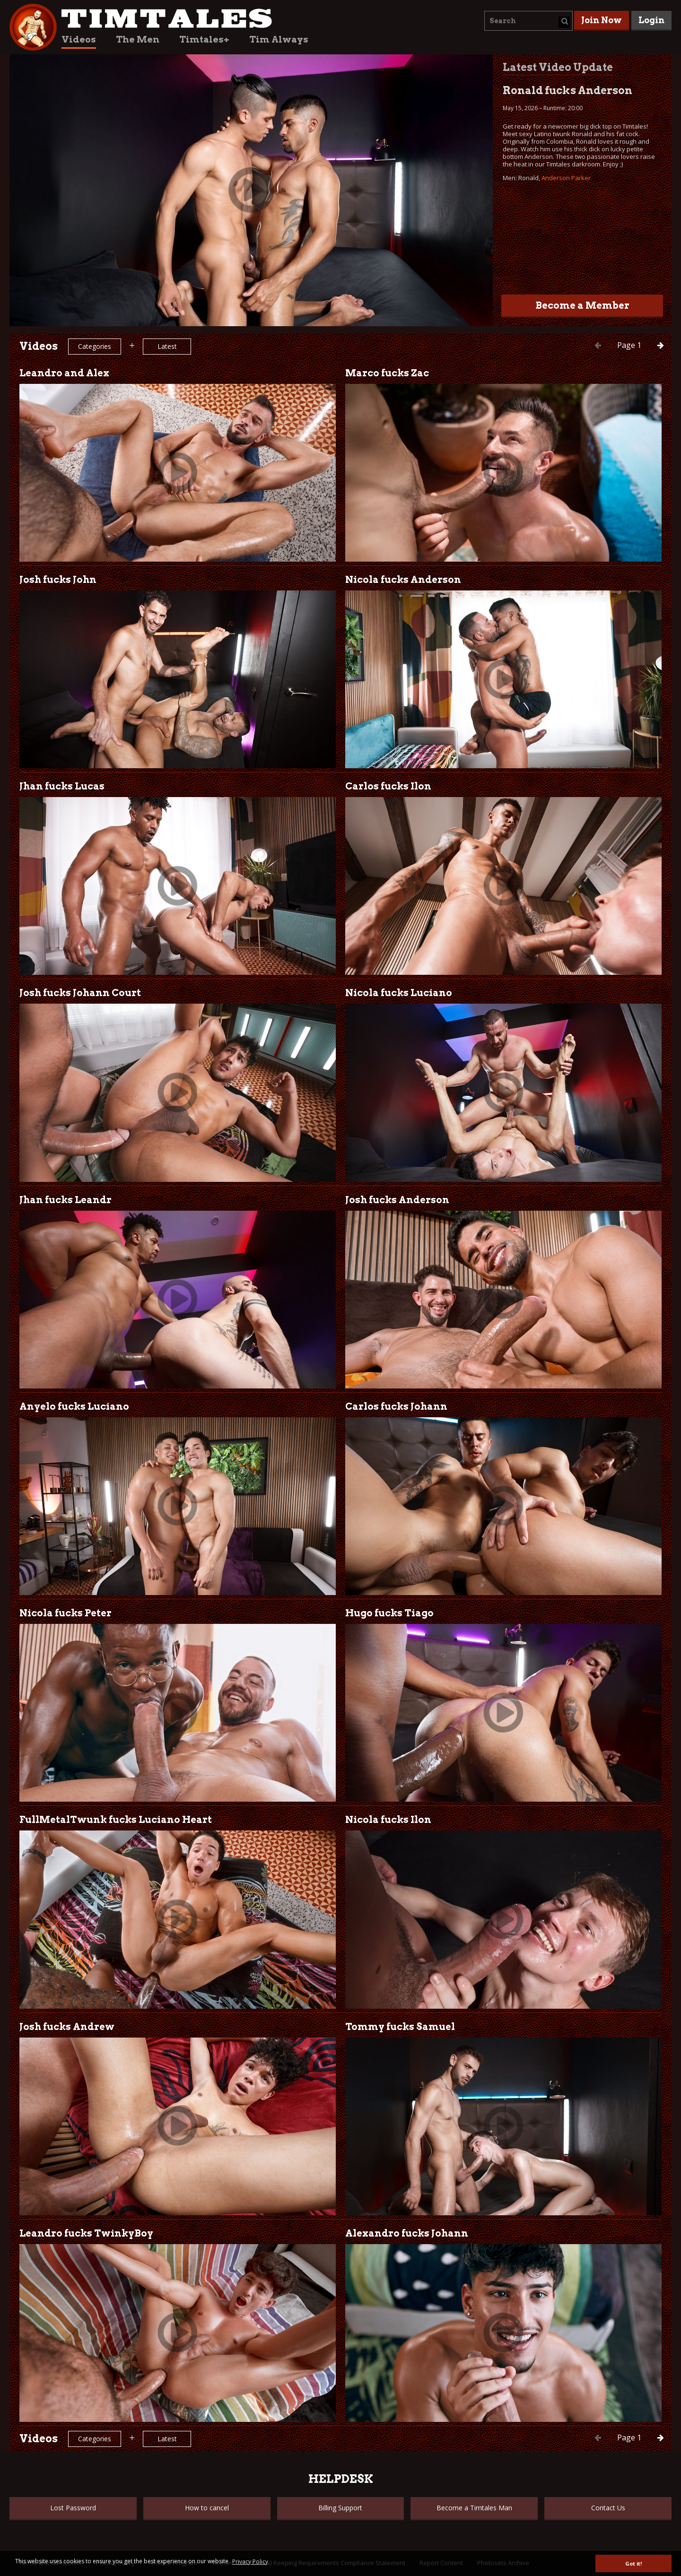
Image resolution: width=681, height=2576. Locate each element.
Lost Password (73, 2507)
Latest (167, 346)
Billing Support (340, 2507)
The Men (137, 39)
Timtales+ (204, 39)
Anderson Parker (566, 177)
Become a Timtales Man (474, 2507)
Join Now (601, 20)
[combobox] (528, 21)
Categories (94, 346)
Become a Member (582, 305)
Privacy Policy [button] (250, 2562)
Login (651, 20)
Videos (78, 39)
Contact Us (608, 2507)
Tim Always (278, 39)
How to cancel (207, 2507)
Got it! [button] (633, 2563)
